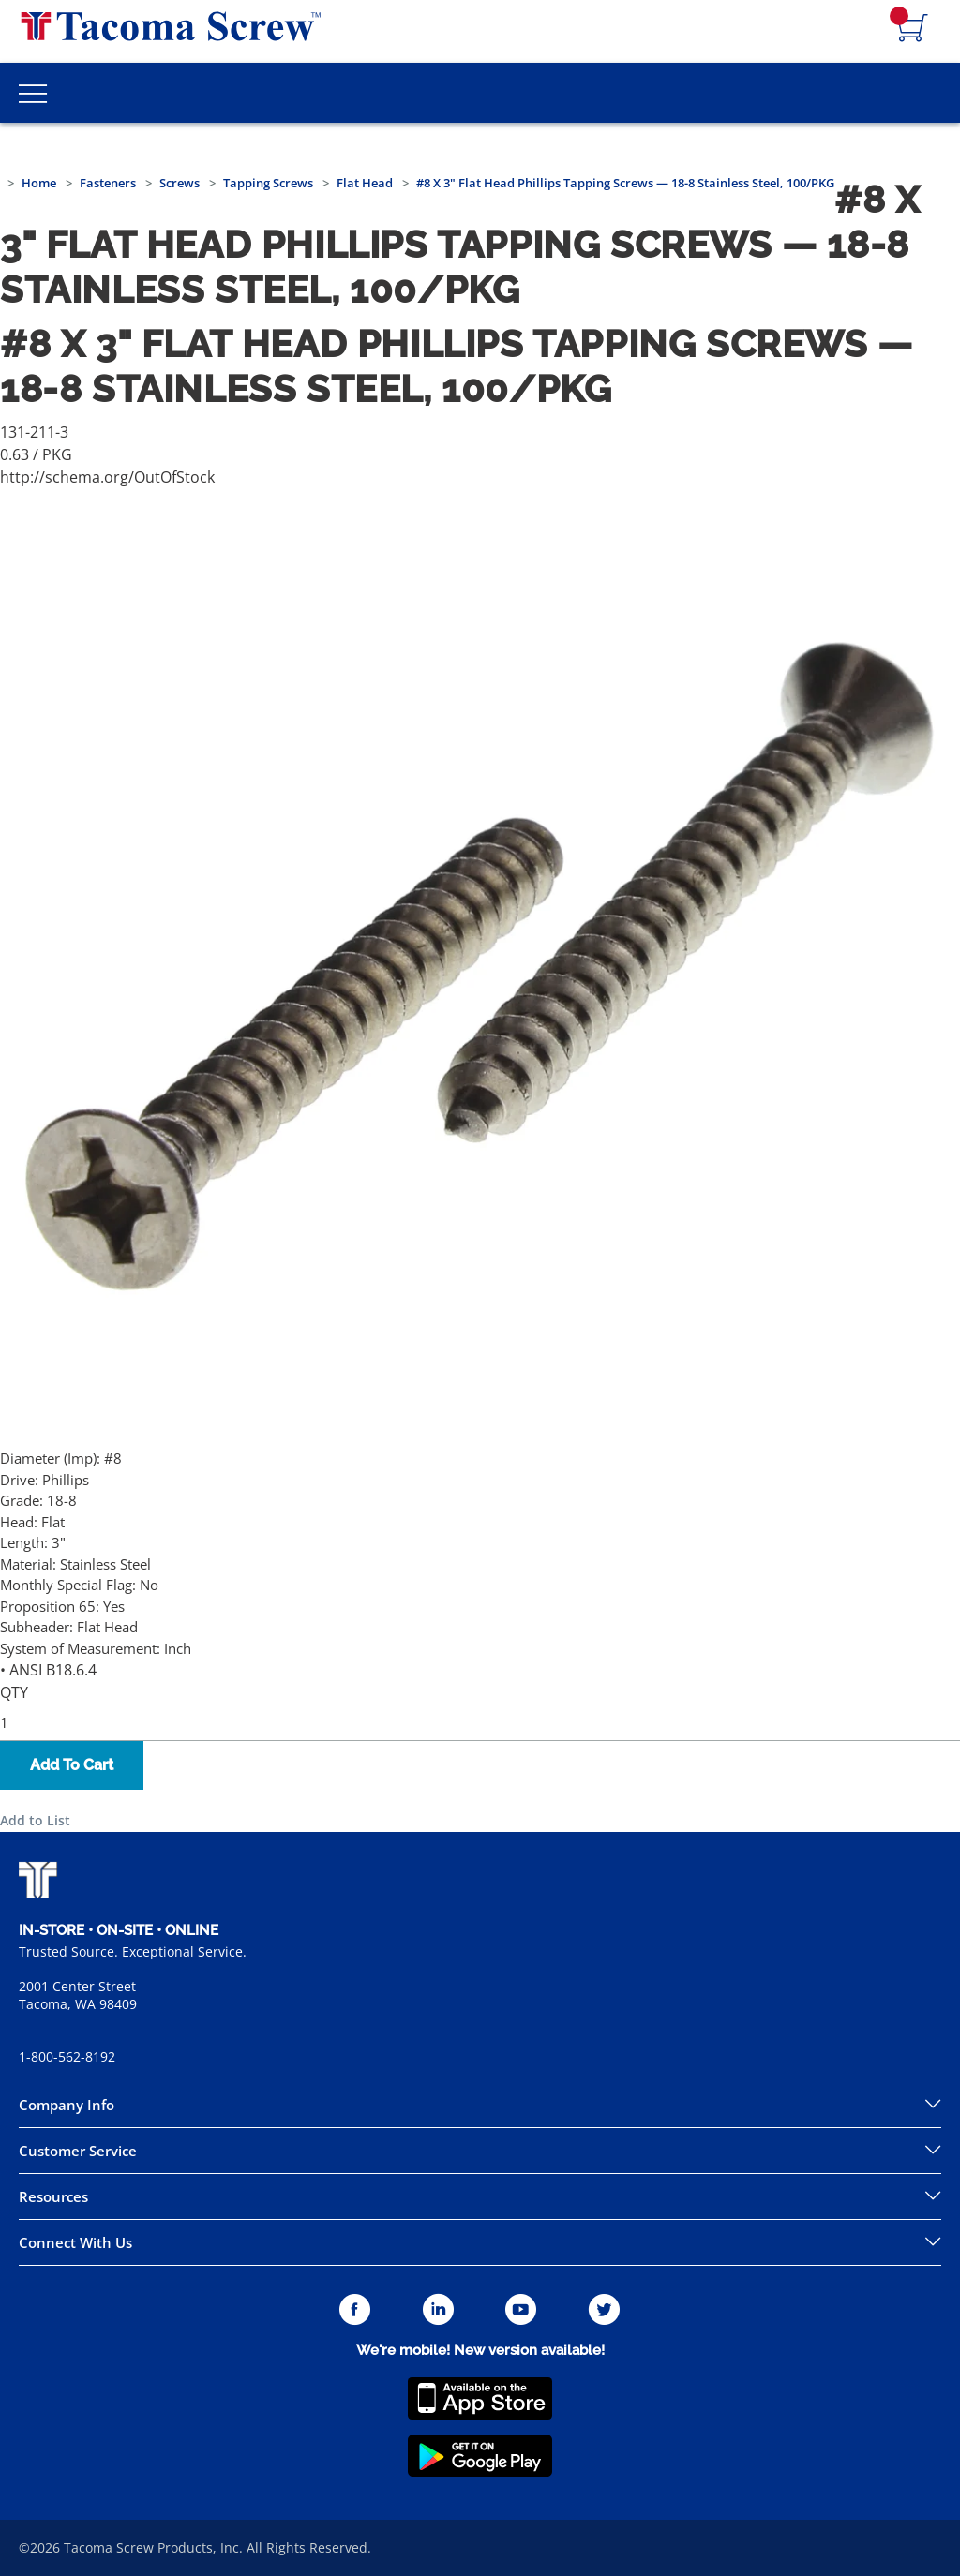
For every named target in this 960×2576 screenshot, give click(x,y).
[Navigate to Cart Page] (913, 29)
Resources (53, 2196)
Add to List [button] (35, 1820)
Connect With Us (75, 2242)
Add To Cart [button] (71, 1765)
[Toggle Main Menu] (33, 93)
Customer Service (78, 2150)
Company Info (66, 2104)
